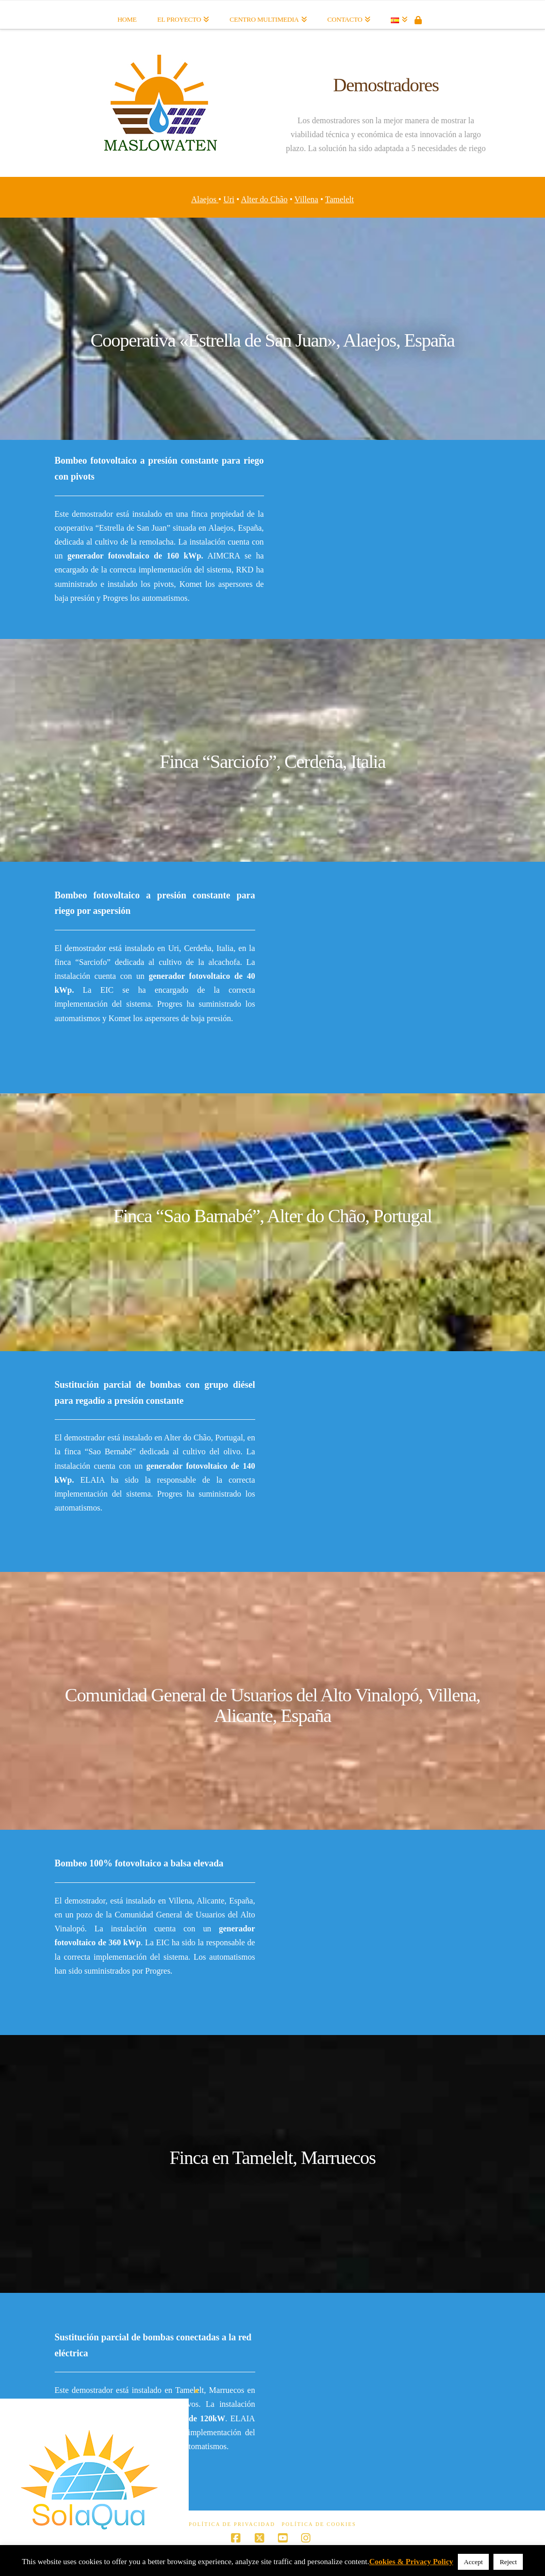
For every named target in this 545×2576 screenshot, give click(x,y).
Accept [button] (473, 2562)
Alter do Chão (264, 199)
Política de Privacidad (232, 2524)
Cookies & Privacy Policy (411, 2561)
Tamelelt (339, 199)
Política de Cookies (319, 2524)
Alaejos (205, 199)
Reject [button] (508, 2562)
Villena (306, 199)
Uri (228, 199)
